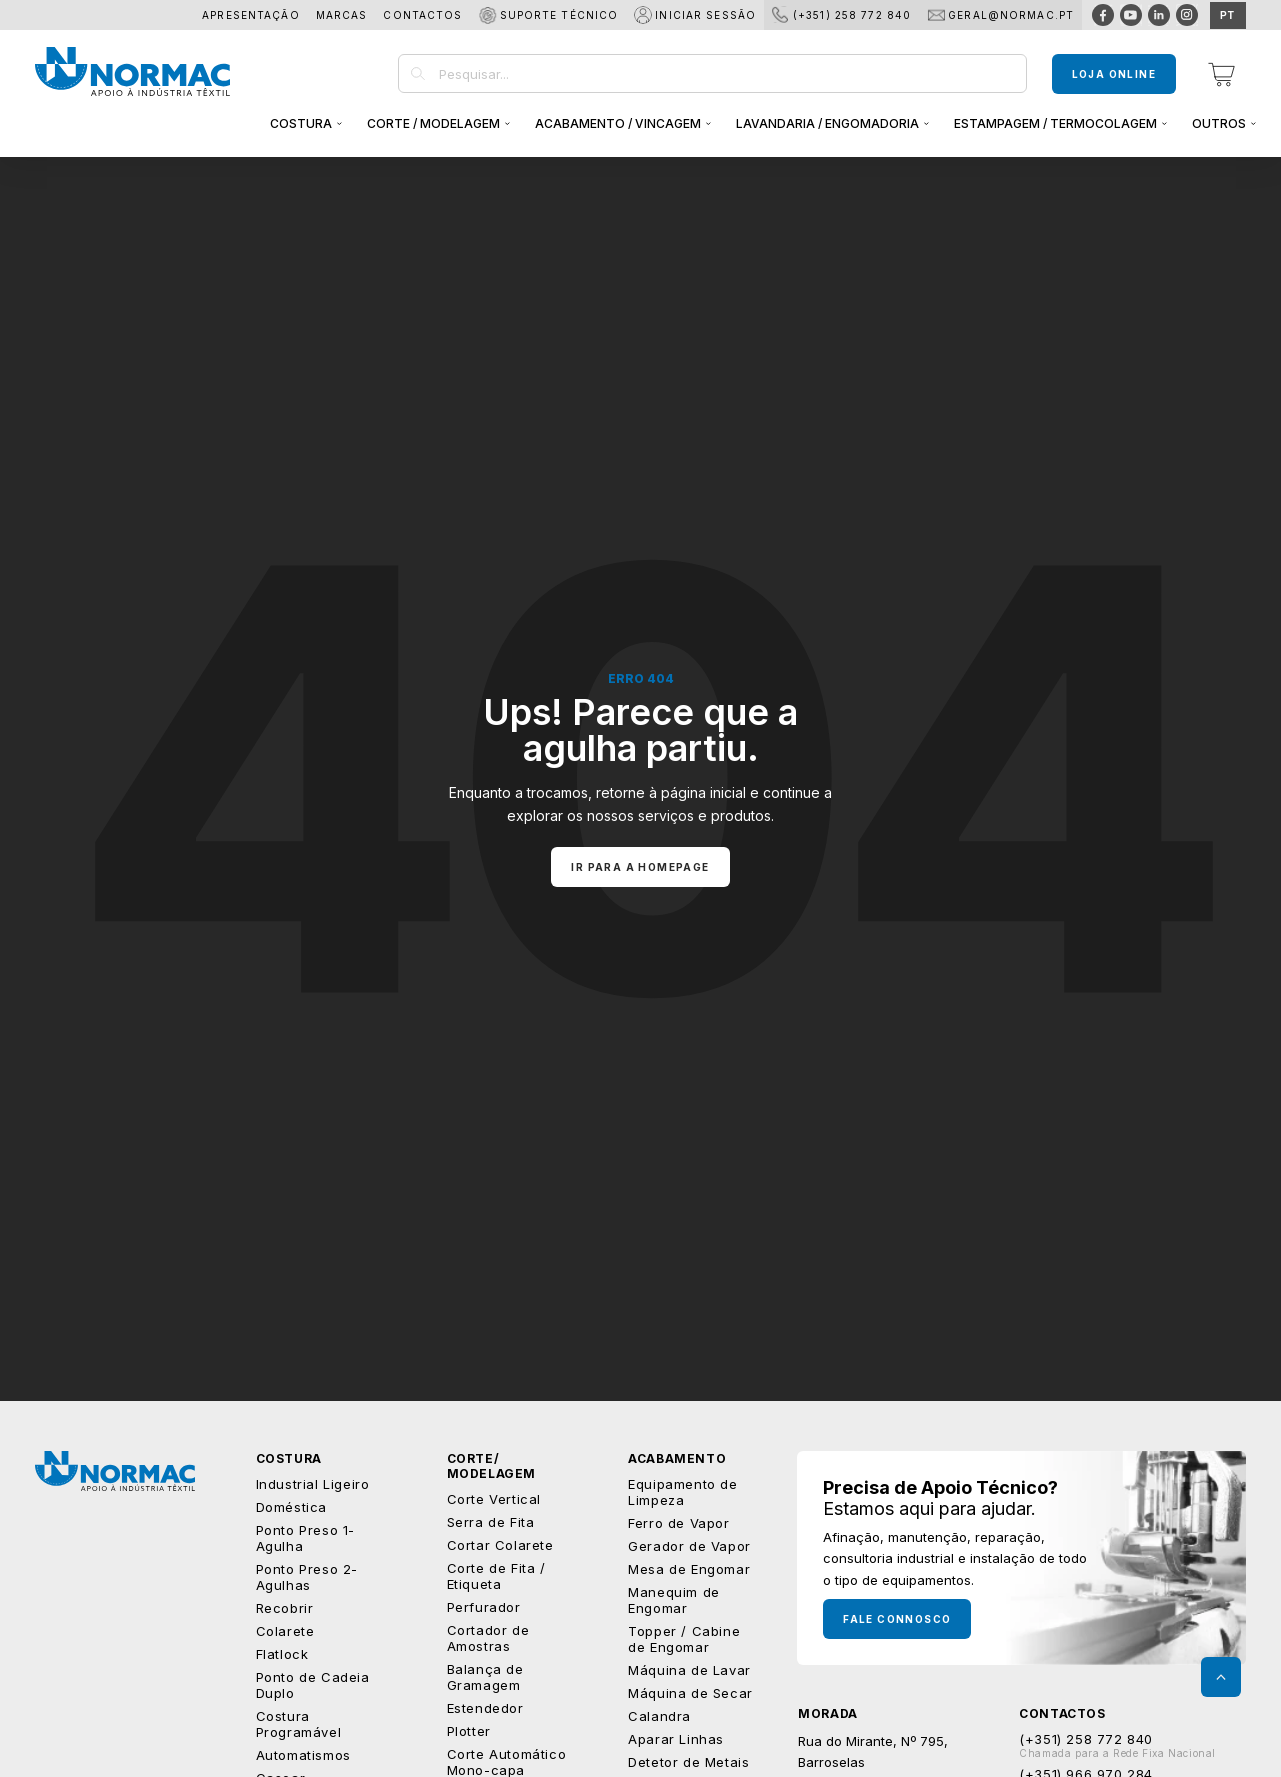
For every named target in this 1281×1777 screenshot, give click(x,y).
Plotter (469, 1731)
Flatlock (282, 1654)
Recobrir (285, 1608)
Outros (1219, 123)
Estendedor (485, 1708)
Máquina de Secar (690, 1693)
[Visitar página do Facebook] (1103, 15)
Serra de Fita (491, 1522)
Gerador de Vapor (689, 1546)
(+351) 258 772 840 (852, 15)
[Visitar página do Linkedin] (1159, 15)
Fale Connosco (897, 1619)
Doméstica (291, 1507)
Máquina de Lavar (689, 1670)
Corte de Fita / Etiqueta (496, 1576)
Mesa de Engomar (689, 1569)
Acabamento (677, 1458)
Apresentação (250, 15)
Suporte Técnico (559, 15)
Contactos (422, 15)
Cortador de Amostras (488, 1638)
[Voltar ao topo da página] (1221, 1677)
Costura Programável (299, 1724)
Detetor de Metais (688, 1762)
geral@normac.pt (1011, 15)
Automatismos (303, 1755)
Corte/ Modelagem (491, 1466)
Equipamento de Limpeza (682, 1492)
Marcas (342, 15)
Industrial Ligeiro (313, 1484)
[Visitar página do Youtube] (1131, 15)
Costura (301, 123)
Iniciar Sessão (705, 15)
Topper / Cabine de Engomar (684, 1639)
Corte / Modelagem (433, 123)
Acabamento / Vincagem (618, 123)
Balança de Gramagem (485, 1677)
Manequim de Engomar (674, 1600)
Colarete (285, 1631)
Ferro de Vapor (678, 1523)
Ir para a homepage (640, 867)
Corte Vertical (494, 1499)
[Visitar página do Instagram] (1187, 15)
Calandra (659, 1716)
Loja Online (1114, 74)
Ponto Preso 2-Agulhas (307, 1577)
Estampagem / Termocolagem (1055, 123)
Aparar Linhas (676, 1739)
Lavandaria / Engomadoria (827, 123)
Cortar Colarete (500, 1545)
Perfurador (484, 1607)
